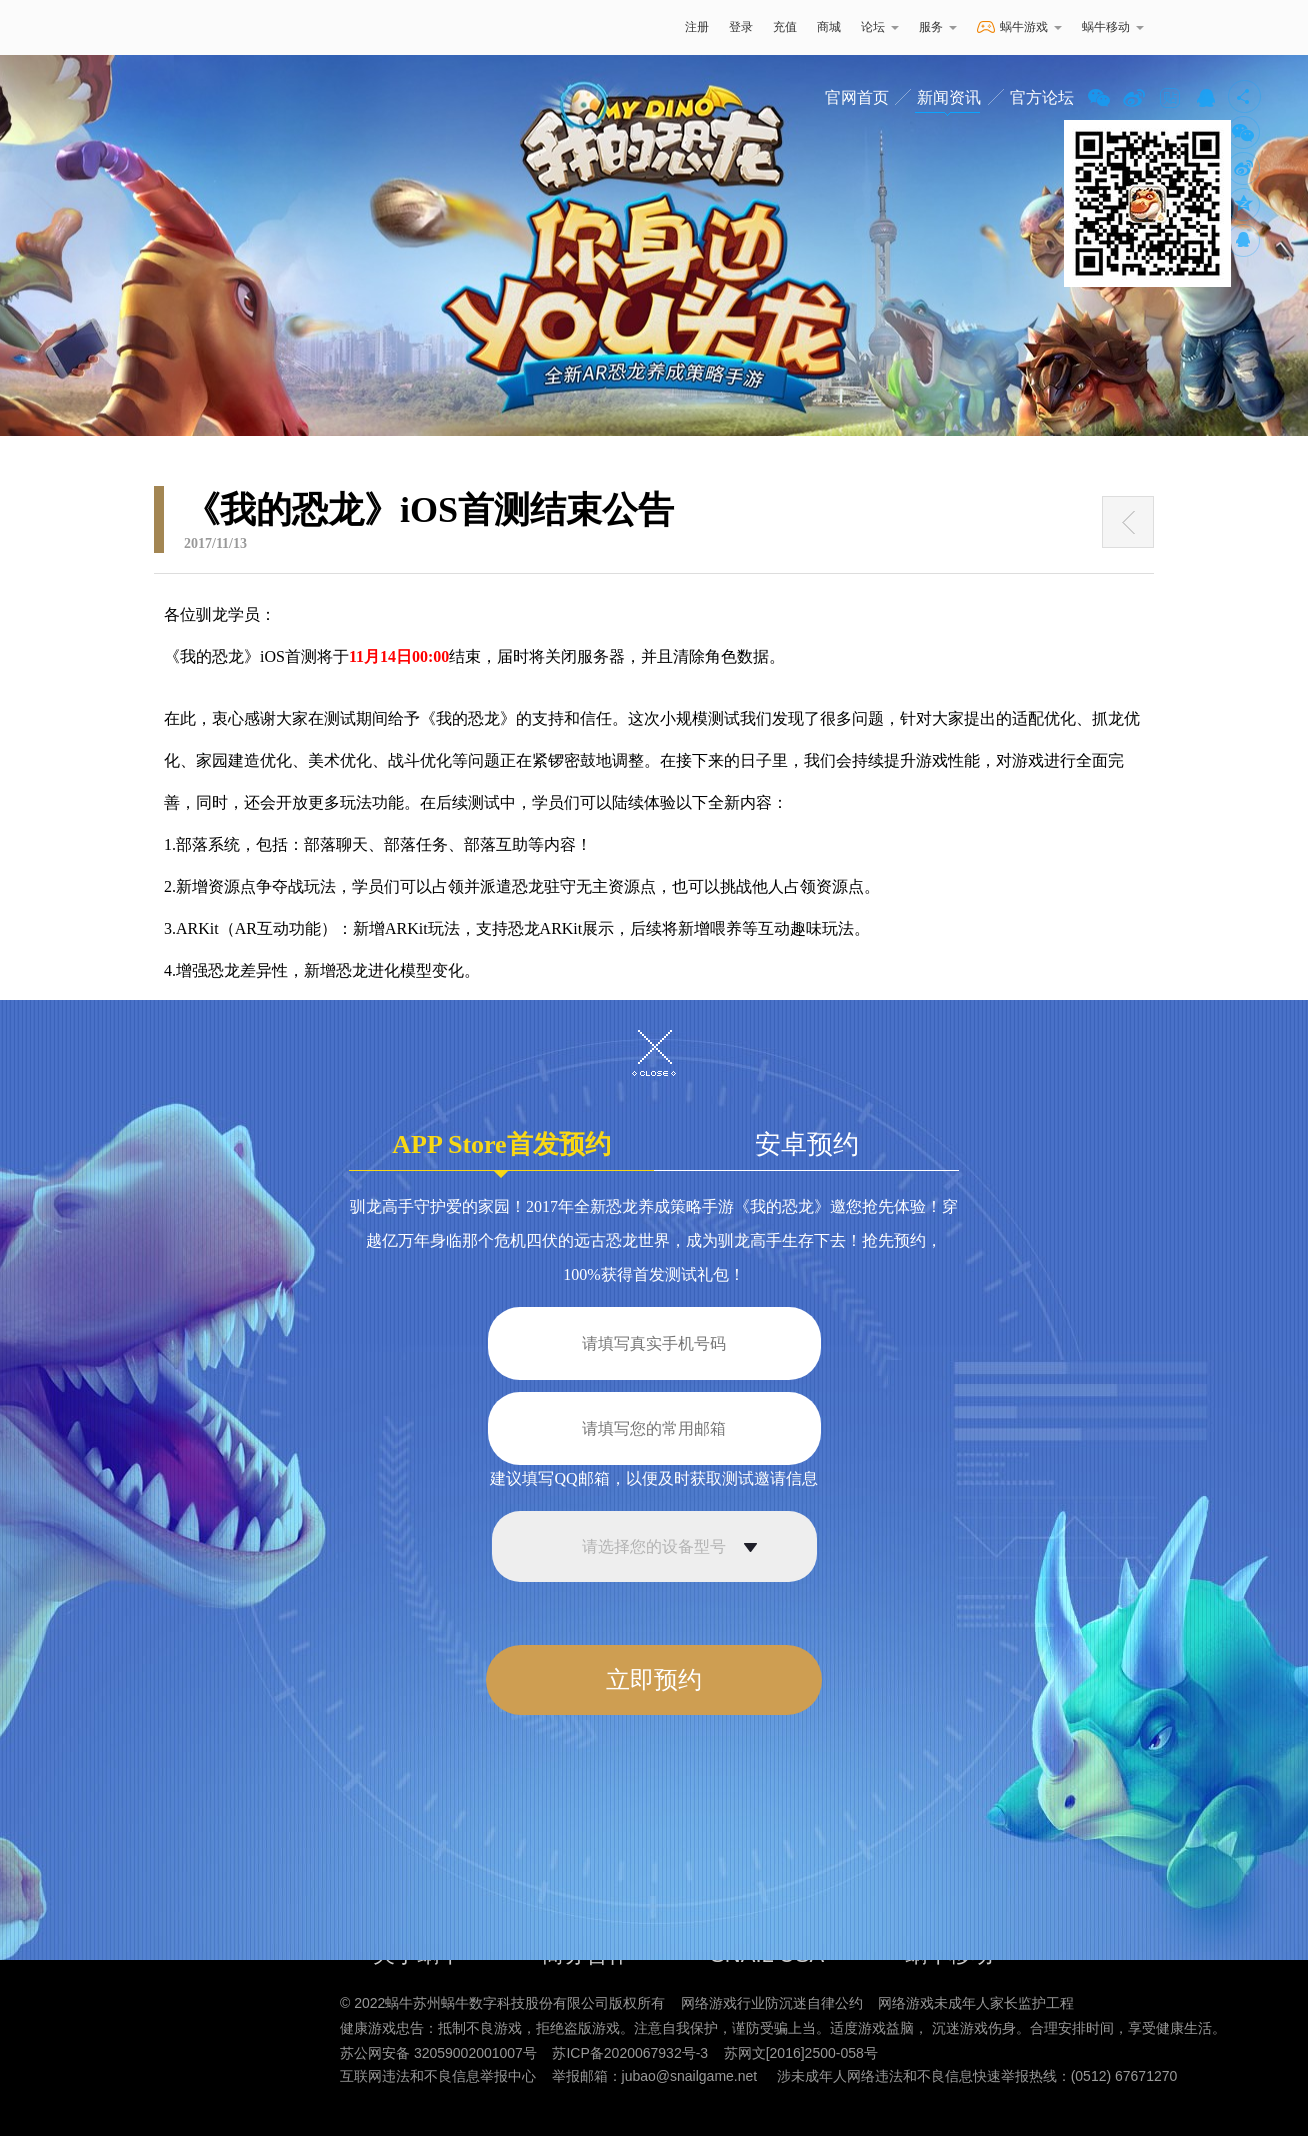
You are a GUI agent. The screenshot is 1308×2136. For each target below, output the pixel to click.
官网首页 (857, 97)
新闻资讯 (949, 97)
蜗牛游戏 (209, 27)
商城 (829, 27)
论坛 (880, 27)
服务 (938, 27)
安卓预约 (807, 1144)
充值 (785, 27)
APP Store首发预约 (501, 1150)
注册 (697, 27)
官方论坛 (1042, 97)
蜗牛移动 (1113, 27)
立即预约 (654, 1680)
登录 (741, 27)
